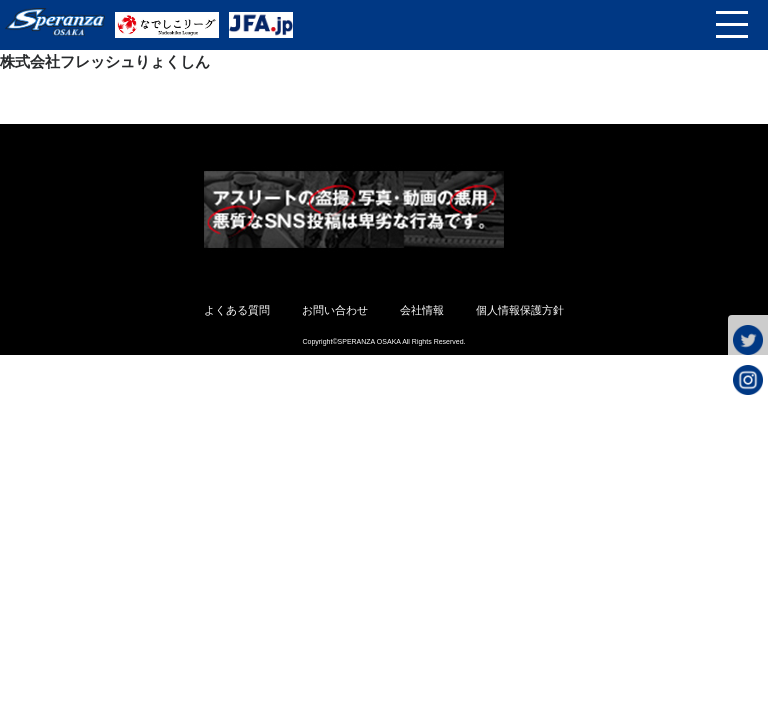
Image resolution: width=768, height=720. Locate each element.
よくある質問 (237, 310)
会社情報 (422, 310)
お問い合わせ (335, 310)
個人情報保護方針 (520, 310)
